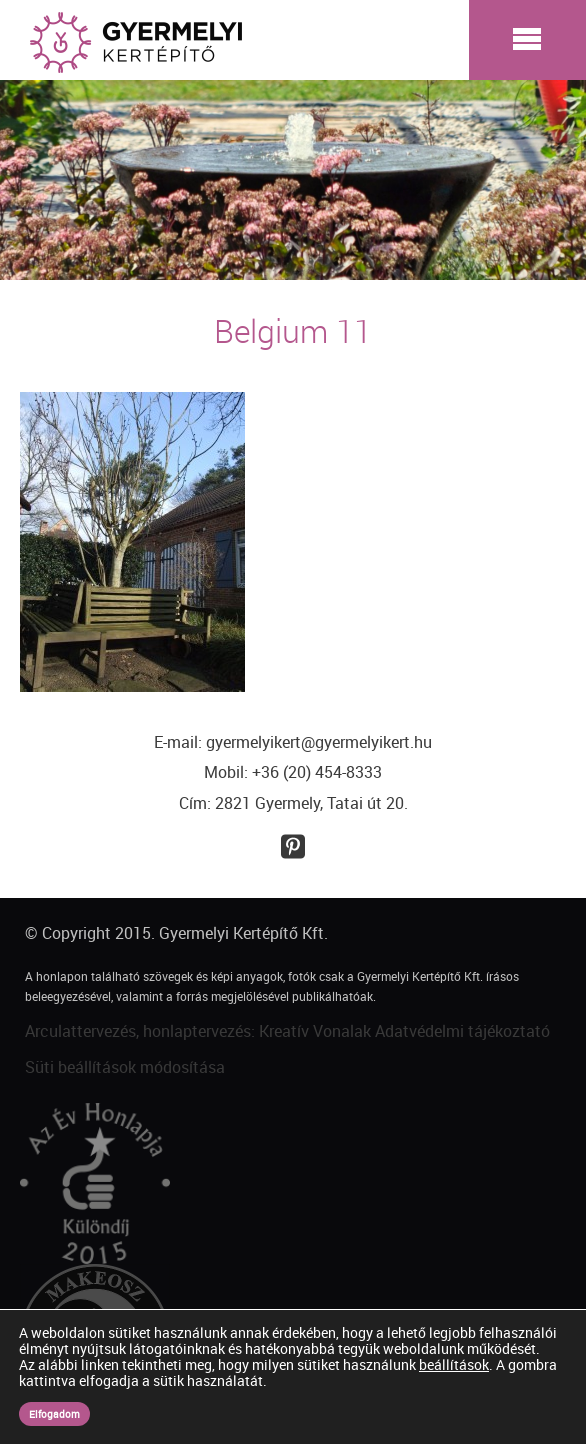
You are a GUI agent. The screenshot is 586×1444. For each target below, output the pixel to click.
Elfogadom (54, 1414)
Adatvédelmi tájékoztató (462, 1031)
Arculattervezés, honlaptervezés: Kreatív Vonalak (198, 1031)
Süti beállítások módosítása (125, 1067)
